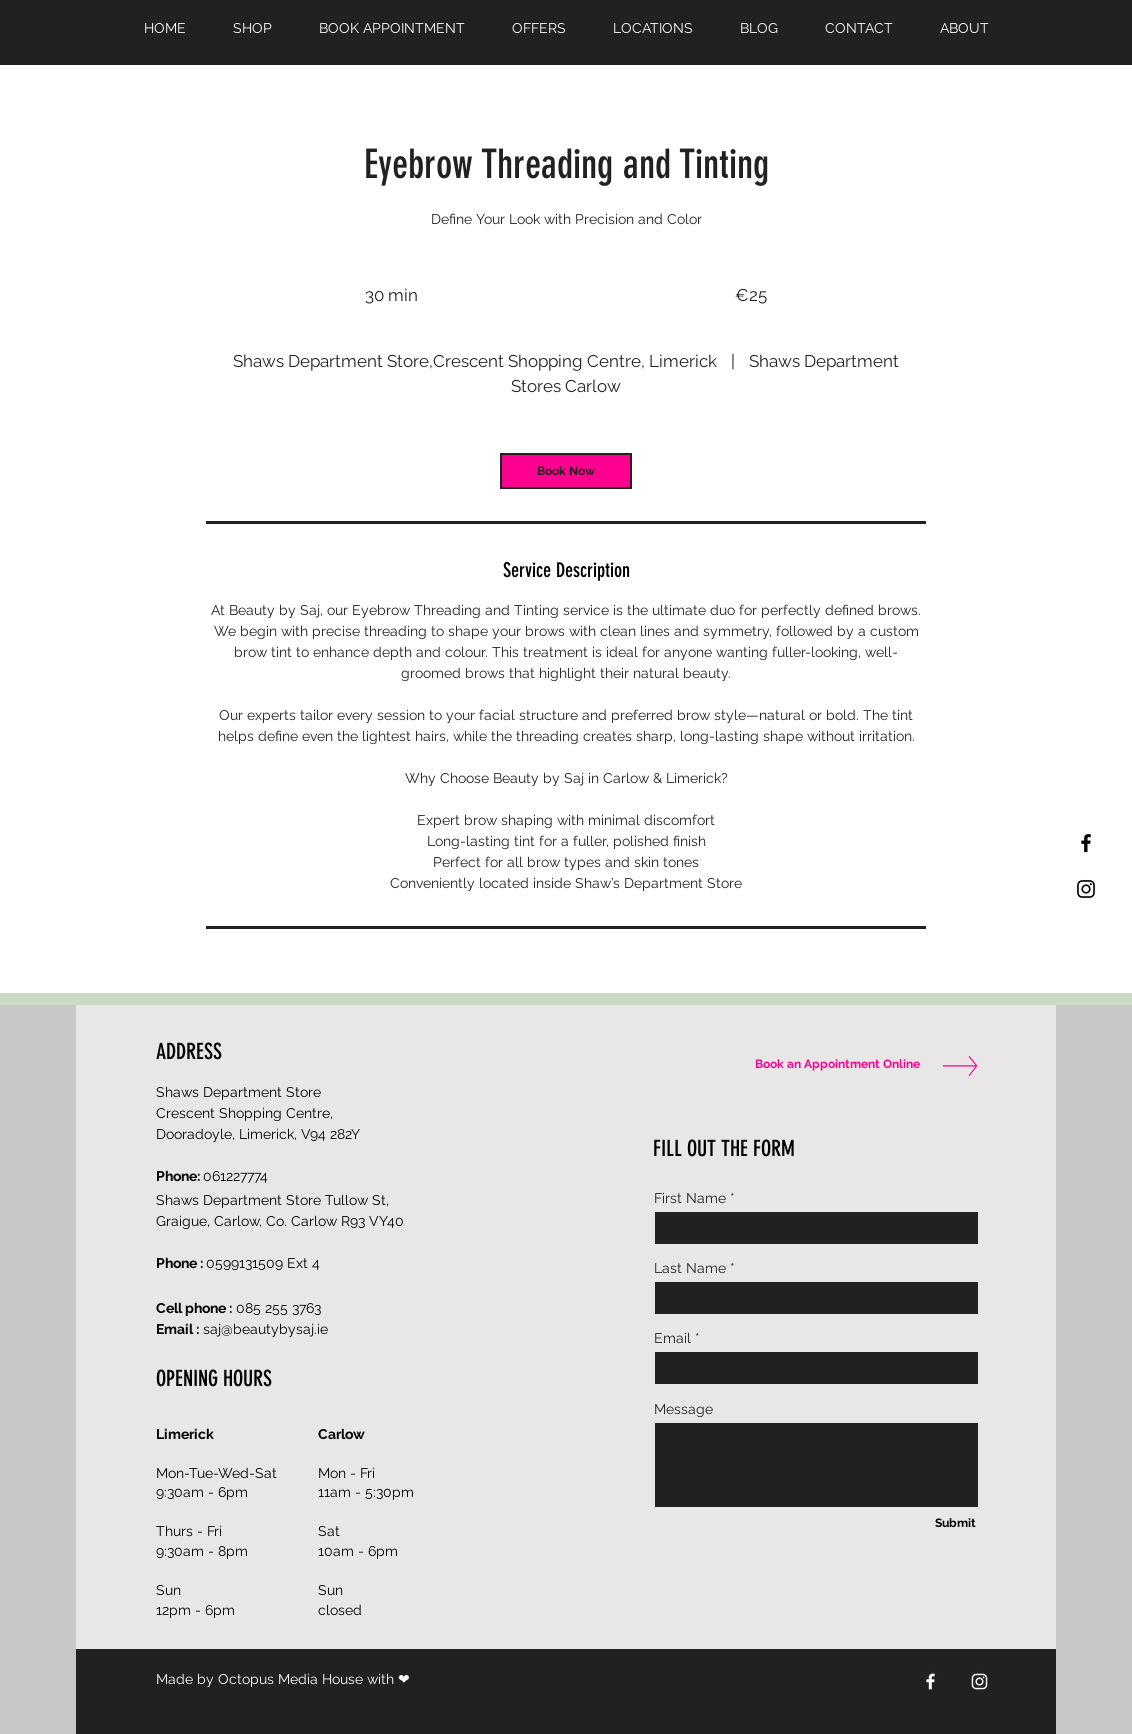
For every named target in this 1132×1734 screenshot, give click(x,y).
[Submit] (955, 1524)
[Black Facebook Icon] (1086, 843)
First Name (690, 1198)
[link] (566, 471)
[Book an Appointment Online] (833, 1064)
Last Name (690, 1268)
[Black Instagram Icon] (1086, 889)
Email (672, 1338)
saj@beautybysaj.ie (265, 1329)
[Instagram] (979, 1681)
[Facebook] (930, 1681)
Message (683, 1409)
